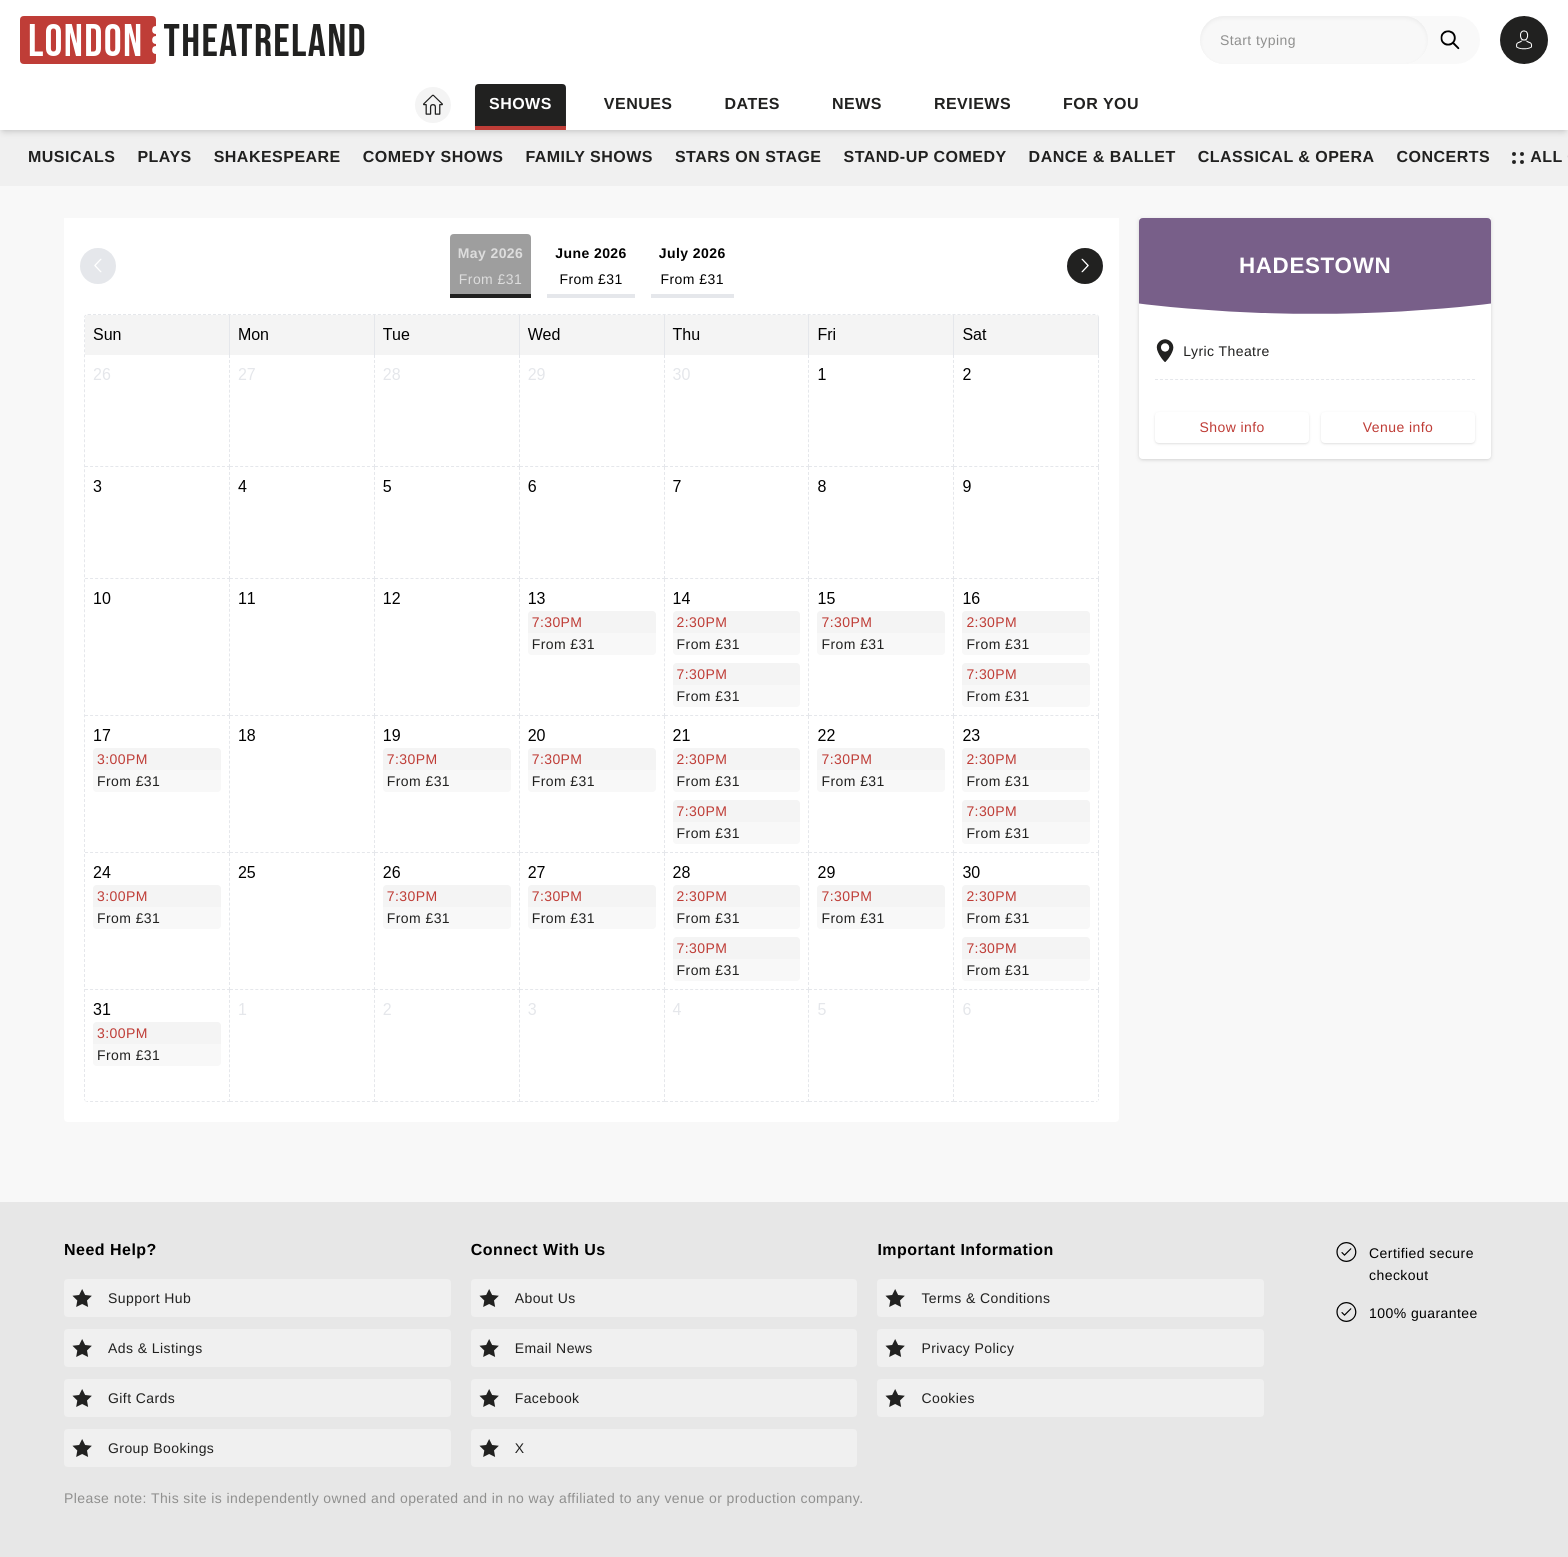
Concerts (1444, 157)
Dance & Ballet (1102, 157)
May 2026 (491, 267)
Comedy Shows (433, 157)
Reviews (972, 104)
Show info (1232, 434)
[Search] (1454, 40)
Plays (164, 157)
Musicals (71, 157)
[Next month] (1085, 266)
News (857, 104)
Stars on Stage (748, 157)
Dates (752, 104)
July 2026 (692, 267)
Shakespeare (277, 157)
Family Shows (589, 157)
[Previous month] (98, 266)
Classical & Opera (1286, 157)
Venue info (1398, 434)
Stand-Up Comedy (925, 157)
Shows (520, 104)
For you (1101, 104)
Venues (638, 104)
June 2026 (591, 267)
